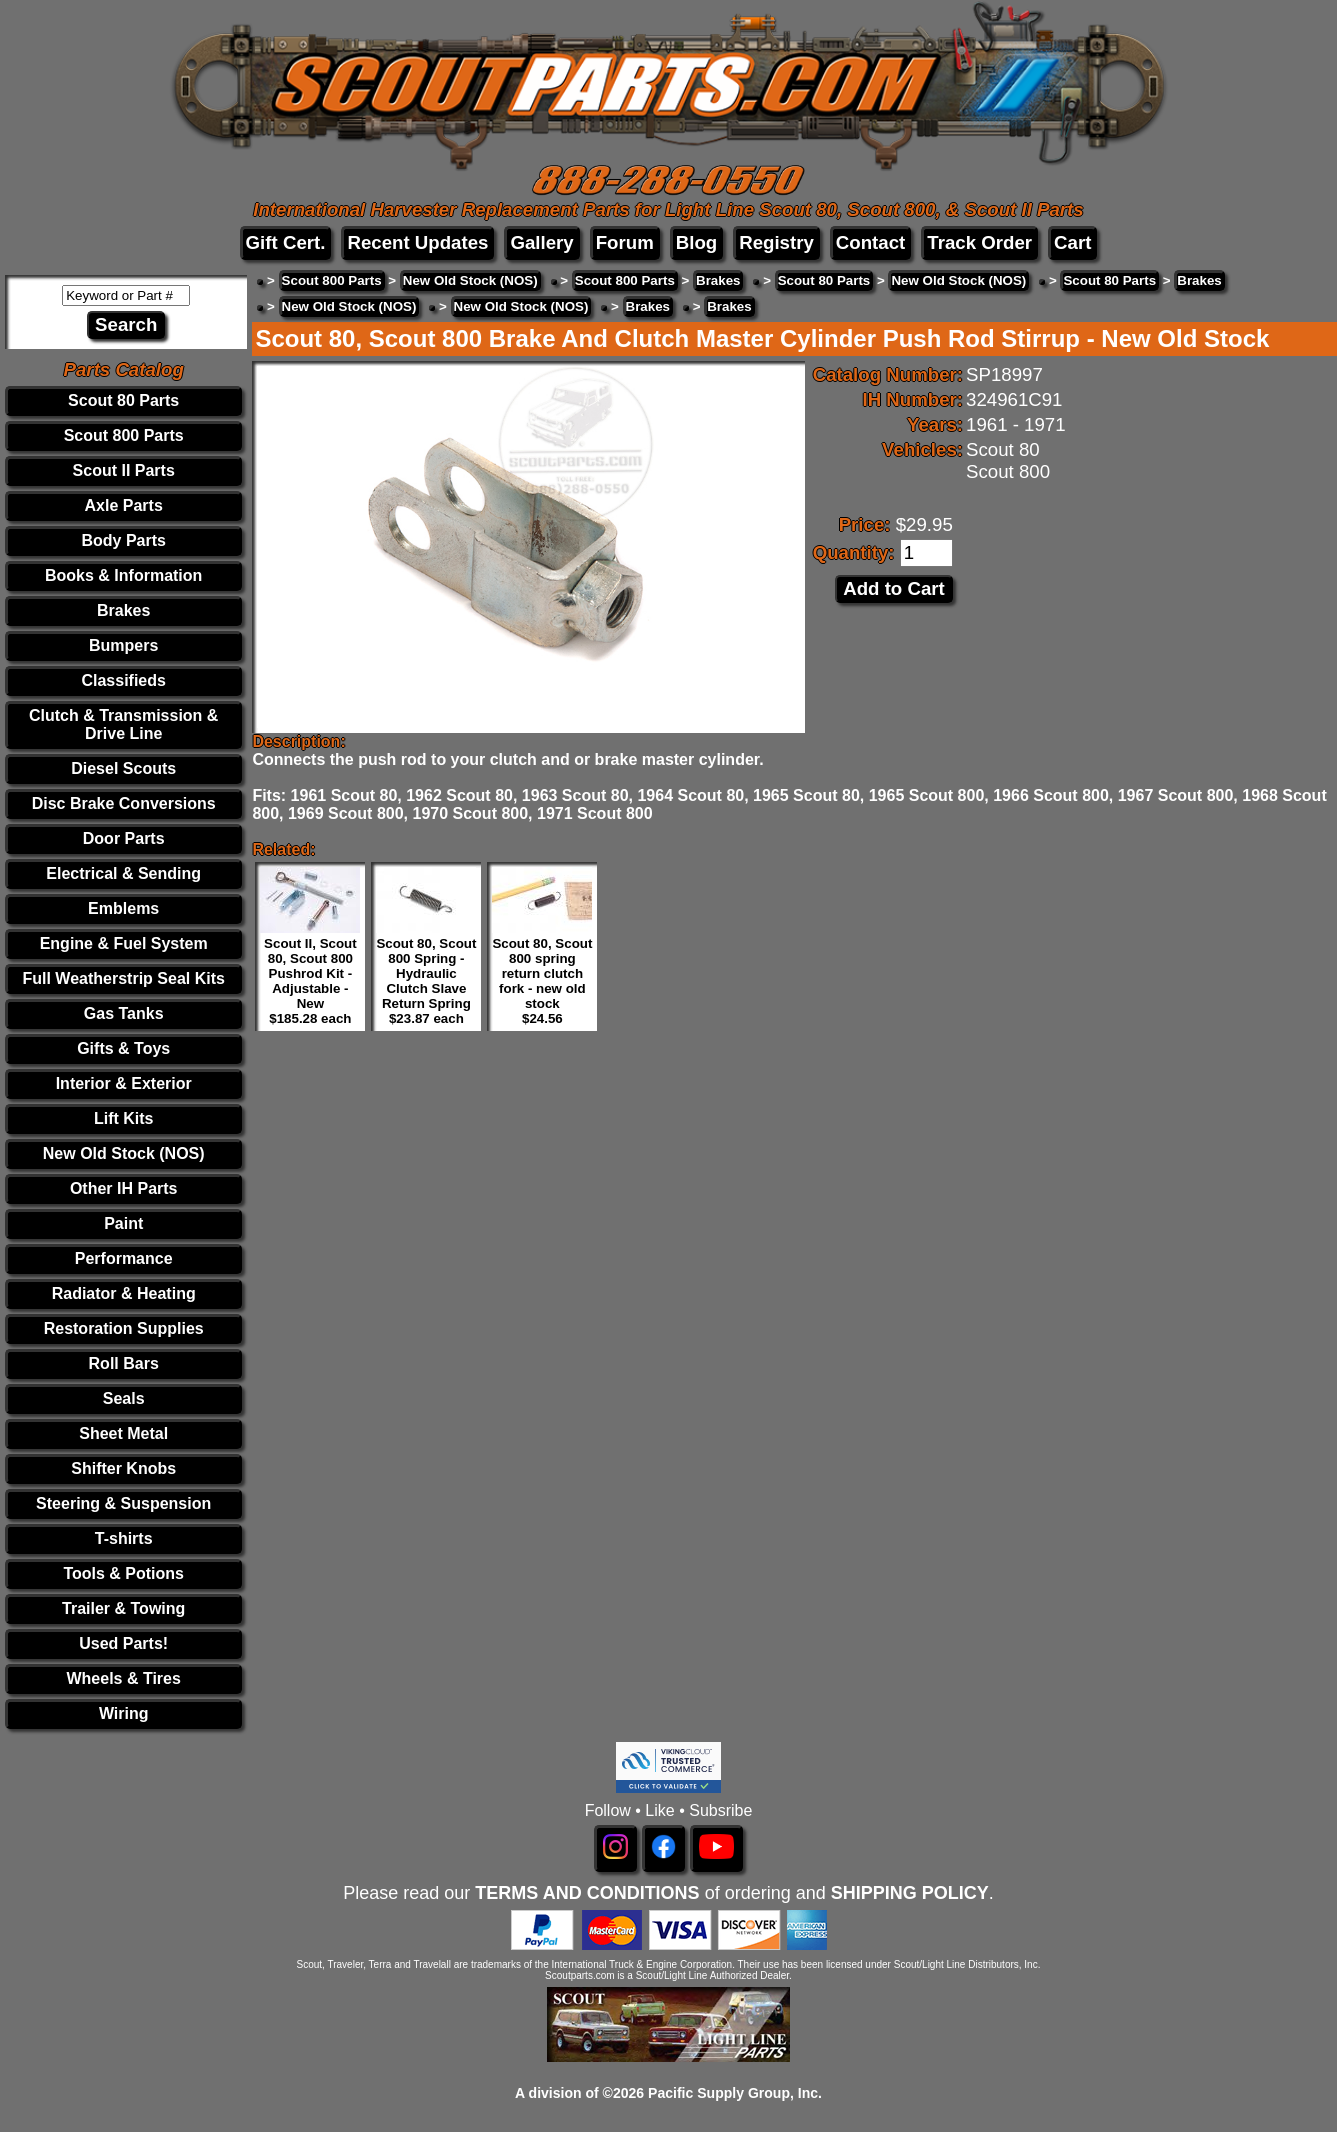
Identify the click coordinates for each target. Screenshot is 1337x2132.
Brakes (123, 610)
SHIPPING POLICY (910, 1893)
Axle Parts (124, 505)
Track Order (979, 242)
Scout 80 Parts (123, 400)
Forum (625, 242)
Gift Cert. (286, 242)
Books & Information (123, 575)
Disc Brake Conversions (124, 803)
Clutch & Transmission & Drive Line (123, 724)
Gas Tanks (124, 1013)
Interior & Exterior (124, 1083)
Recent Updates (417, 242)
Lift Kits (124, 1118)
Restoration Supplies (124, 1328)
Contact (870, 242)
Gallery (541, 242)
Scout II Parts (124, 470)
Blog (696, 242)
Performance (124, 1258)
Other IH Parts (124, 1188)
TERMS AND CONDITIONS (587, 1893)
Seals (124, 1398)
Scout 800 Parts (124, 435)
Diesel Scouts (123, 768)
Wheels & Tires (123, 1678)
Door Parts (124, 838)
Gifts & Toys (123, 1048)
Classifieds (123, 680)
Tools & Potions (123, 1573)
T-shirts (124, 1538)
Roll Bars (124, 1363)
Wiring (124, 1713)
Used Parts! (123, 1643)
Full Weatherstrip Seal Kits (123, 978)
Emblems (123, 908)
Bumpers (123, 645)
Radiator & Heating (124, 1293)
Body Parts (123, 540)
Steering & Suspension (123, 1503)
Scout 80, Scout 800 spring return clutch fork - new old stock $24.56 (542, 981)
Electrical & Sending (123, 873)
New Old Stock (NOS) (124, 1153)
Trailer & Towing (123, 1608)
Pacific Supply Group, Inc (733, 2093)
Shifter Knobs (123, 1468)
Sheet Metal (123, 1433)
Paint (123, 1223)
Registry (776, 242)
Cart (1072, 242)
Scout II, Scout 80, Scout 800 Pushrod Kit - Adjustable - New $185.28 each (310, 981)
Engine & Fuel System (124, 943)
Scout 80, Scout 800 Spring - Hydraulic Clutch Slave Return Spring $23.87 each (426, 981)
